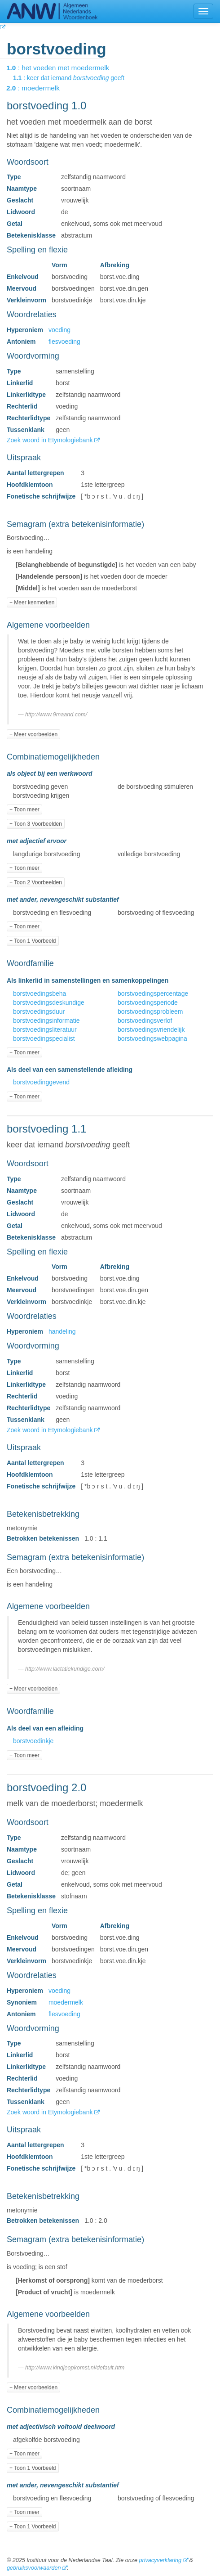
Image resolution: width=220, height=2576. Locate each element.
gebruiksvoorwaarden (34, 2568)
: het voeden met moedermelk (64, 68)
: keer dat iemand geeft (75, 77)
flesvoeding (64, 341)
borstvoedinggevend (41, 1082)
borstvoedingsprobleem (150, 1011)
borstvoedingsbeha (39, 993)
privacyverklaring (160, 2560)
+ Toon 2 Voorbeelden (35, 882)
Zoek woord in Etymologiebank (50, 440)
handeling (62, 1331)
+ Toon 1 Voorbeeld (32, 941)
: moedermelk (39, 88)
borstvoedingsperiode (148, 1002)
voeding (59, 329)
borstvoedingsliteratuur (45, 1029)
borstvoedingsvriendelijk (151, 1029)
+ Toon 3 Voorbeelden (35, 824)
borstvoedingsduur (39, 1011)
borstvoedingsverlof (145, 1020)
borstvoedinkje (33, 1740)
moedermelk (65, 2002)
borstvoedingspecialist (44, 1038)
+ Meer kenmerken (31, 602)
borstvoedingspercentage (153, 993)
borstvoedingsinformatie (46, 1020)
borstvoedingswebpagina (152, 1038)
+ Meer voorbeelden (33, 734)
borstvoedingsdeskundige (48, 1002)
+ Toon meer (24, 809)
